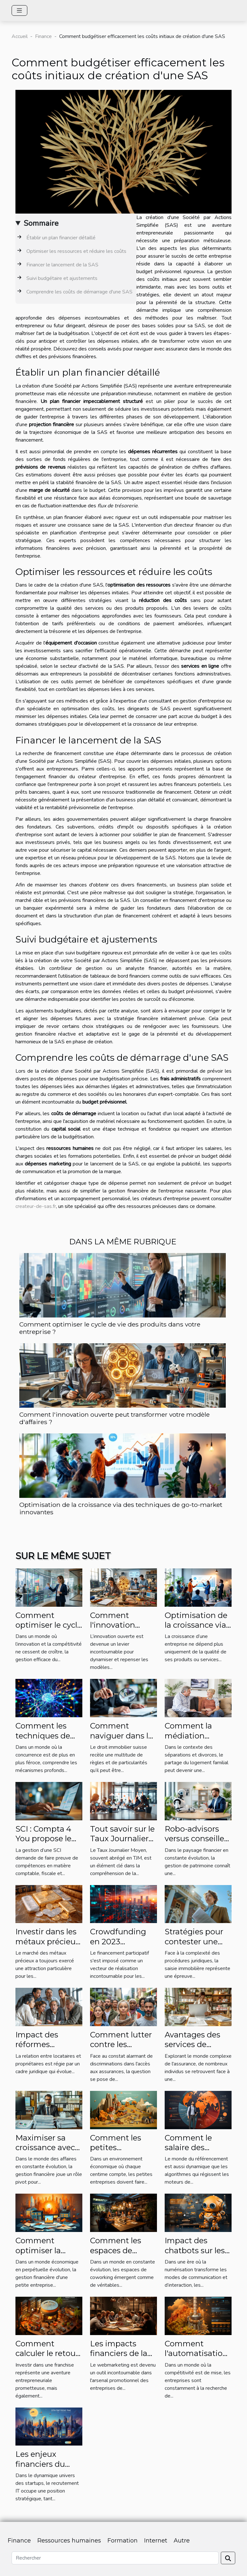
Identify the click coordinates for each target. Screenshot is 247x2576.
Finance (43, 36)
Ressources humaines (69, 2540)
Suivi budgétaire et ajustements (61, 278)
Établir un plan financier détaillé (61, 237)
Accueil (20, 36)
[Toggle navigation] (19, 10)
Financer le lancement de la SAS (62, 264)
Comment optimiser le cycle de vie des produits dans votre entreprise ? (109, 1328)
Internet (155, 2540)
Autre (182, 2540)
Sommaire (41, 223)
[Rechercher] (115, 2558)
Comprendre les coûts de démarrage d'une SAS (79, 291)
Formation (122, 2540)
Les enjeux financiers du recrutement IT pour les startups (47, 2468)
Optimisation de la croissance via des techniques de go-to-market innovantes (120, 1508)
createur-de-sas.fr (35, 1206)
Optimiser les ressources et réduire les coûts (76, 251)
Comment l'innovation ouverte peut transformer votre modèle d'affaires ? (114, 1418)
